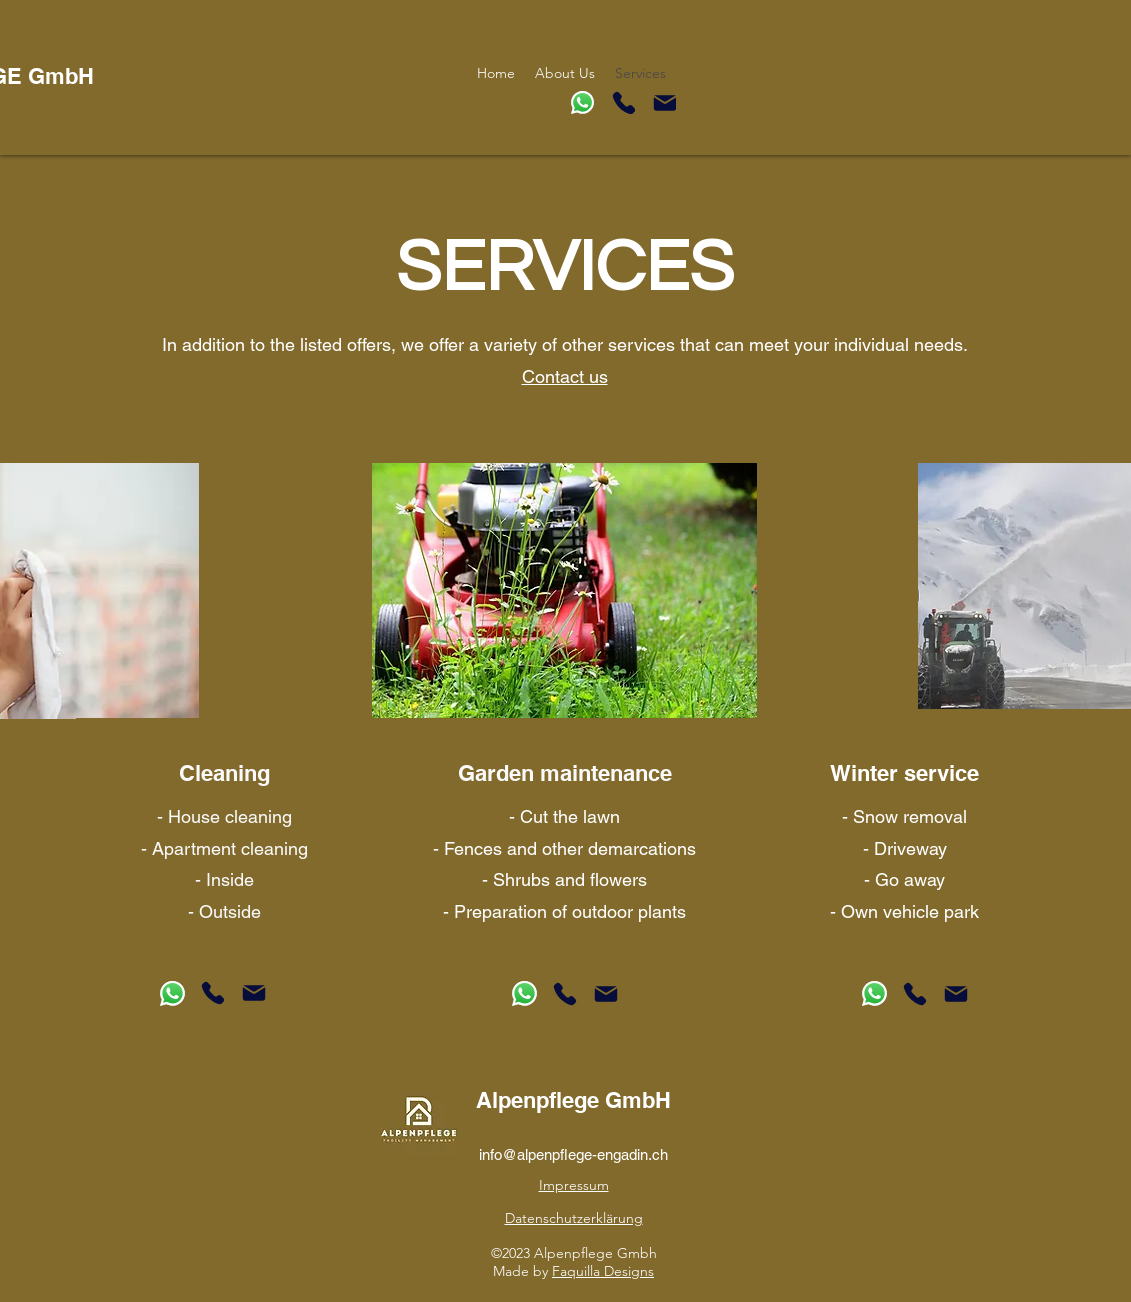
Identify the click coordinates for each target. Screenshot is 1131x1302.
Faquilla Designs (603, 1271)
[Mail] (664, 102)
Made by (522, 1271)
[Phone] (623, 102)
